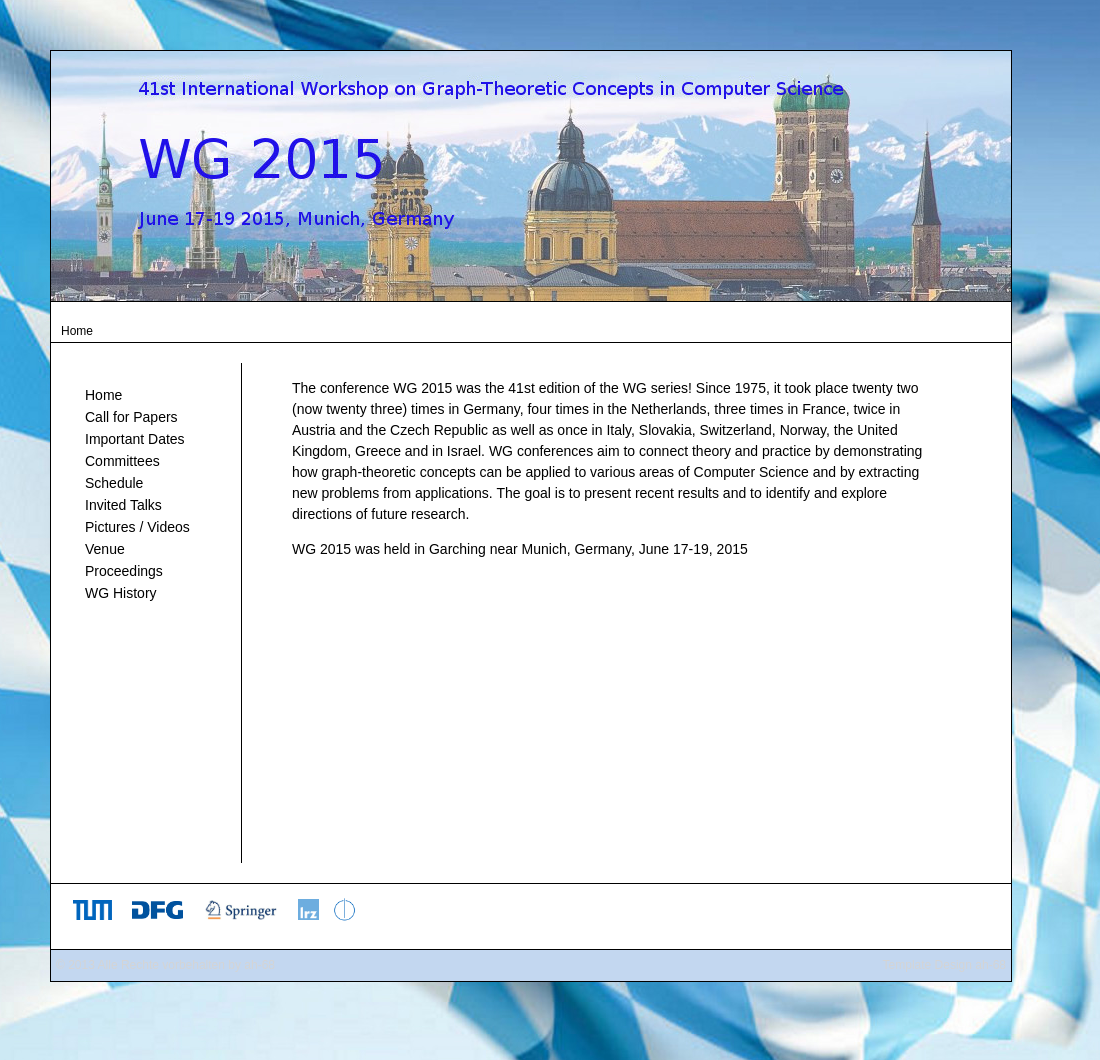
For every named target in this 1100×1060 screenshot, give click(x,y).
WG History (121, 593)
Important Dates (135, 439)
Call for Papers (131, 417)
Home (103, 395)
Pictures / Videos (137, 527)
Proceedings (124, 571)
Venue (105, 549)
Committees (122, 461)
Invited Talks (123, 505)
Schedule (114, 483)
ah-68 (259, 965)
